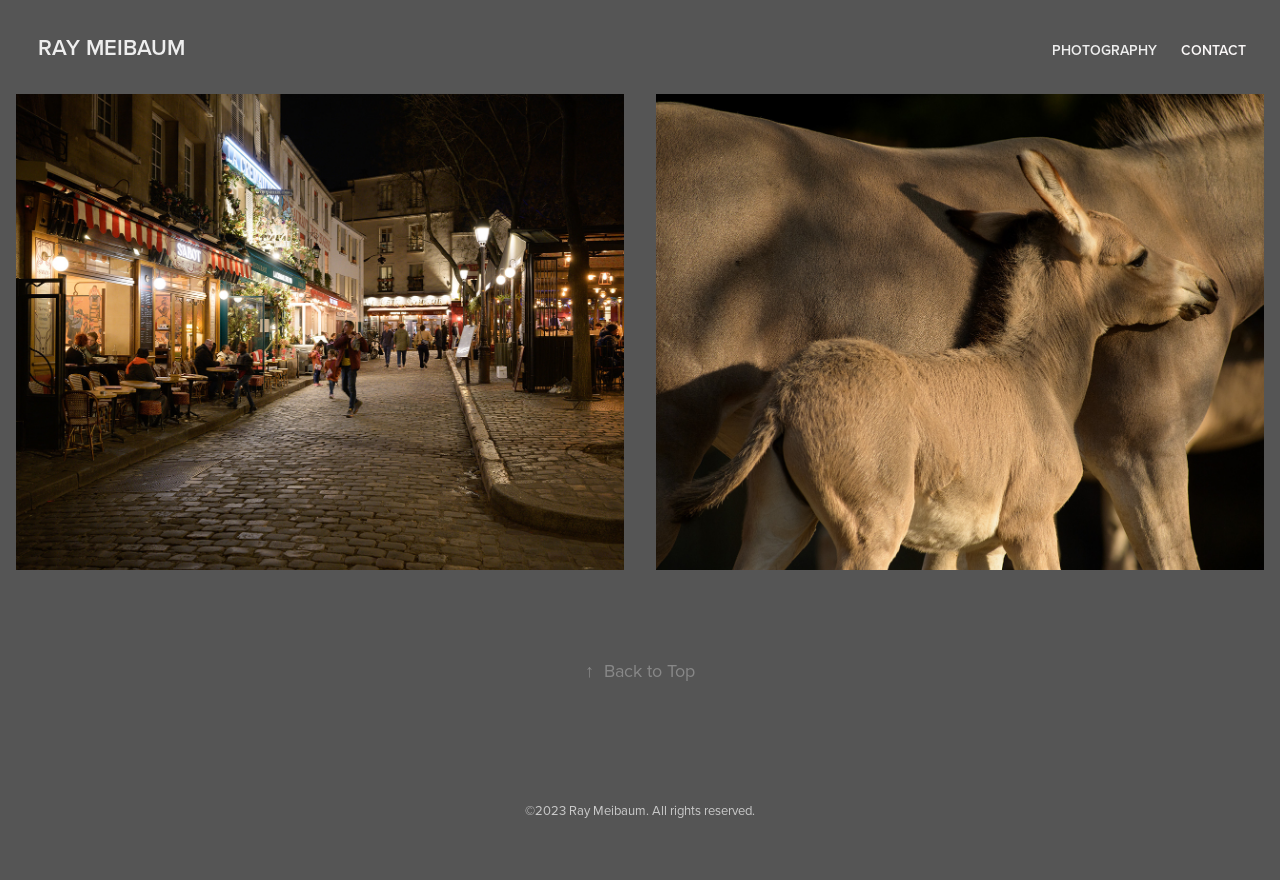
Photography (1104, 50)
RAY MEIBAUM (111, 47)
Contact (1213, 50)
